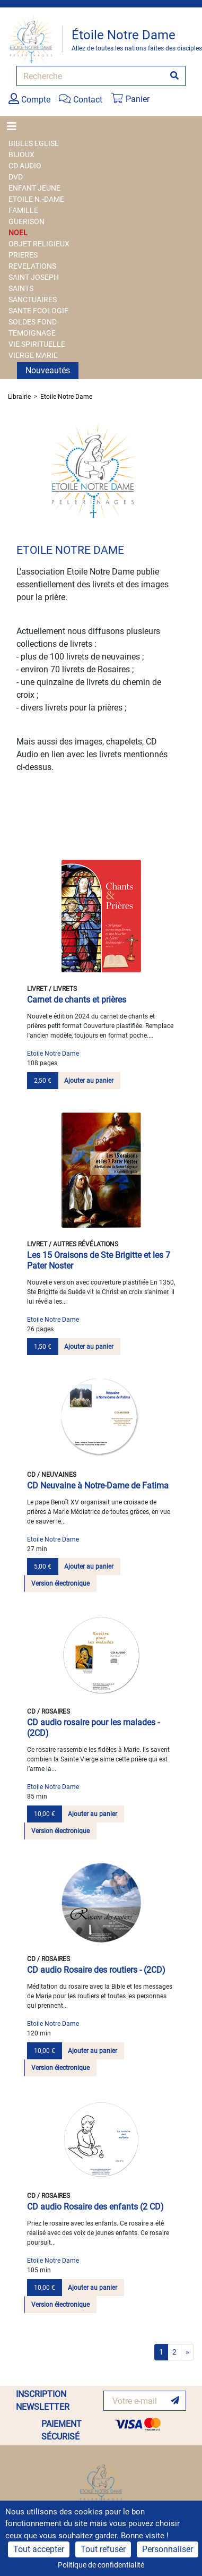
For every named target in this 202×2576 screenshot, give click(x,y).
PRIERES (23, 255)
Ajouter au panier (88, 1080)
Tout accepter (38, 2549)
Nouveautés (47, 370)
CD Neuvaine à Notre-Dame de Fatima (98, 1485)
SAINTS (20, 288)
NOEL (18, 232)
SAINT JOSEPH (33, 277)
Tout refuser (103, 2549)
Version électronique (60, 1583)
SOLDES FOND (32, 322)
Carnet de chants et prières (76, 1000)
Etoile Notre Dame (66, 396)
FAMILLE (23, 210)
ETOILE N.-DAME (36, 199)
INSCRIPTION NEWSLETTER (42, 2400)
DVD (15, 177)
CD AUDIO (24, 165)
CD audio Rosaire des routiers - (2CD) (96, 1970)
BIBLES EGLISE (33, 143)
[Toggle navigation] (15, 126)
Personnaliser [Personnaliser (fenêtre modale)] (167, 2549)
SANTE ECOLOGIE (38, 310)
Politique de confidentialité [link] (101, 2565)
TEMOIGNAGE (32, 333)
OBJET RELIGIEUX (38, 243)
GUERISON (26, 221)
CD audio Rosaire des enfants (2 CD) (95, 2207)
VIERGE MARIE (33, 355)
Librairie (19, 396)
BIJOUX (21, 154)
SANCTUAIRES (32, 299)
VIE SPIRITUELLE (36, 344)
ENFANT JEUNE (34, 188)
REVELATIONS (32, 266)
